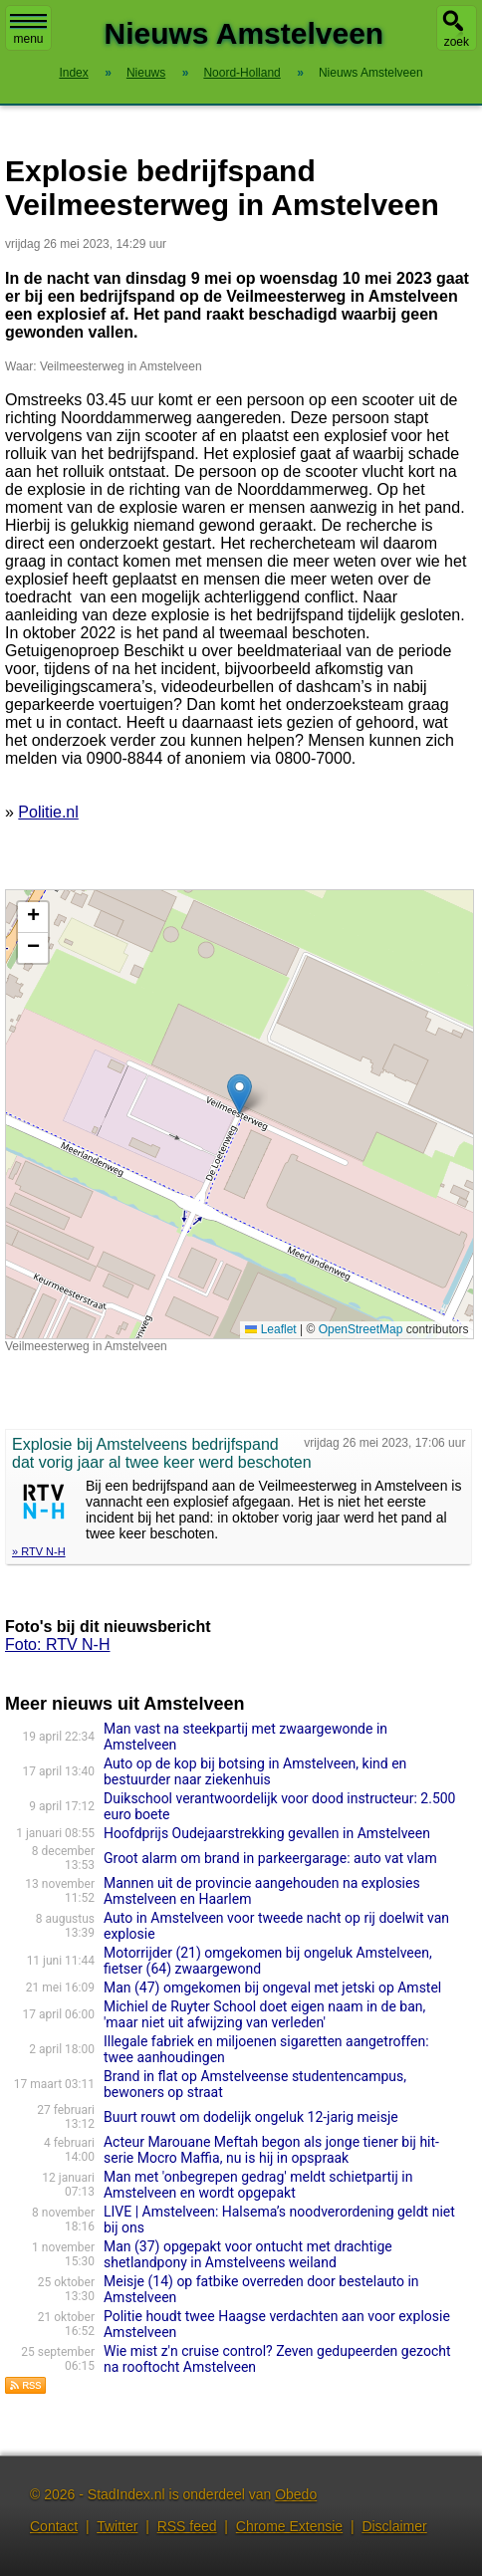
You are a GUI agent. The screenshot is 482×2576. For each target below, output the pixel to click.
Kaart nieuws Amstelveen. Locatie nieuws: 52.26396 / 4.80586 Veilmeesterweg (237, 1114)
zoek (456, 42)
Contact (54, 2526)
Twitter (117, 2526)
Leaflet (270, 1329)
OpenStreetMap (361, 1329)
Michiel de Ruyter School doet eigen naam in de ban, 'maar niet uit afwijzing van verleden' (264, 2014)
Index (73, 73)
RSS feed (187, 2526)
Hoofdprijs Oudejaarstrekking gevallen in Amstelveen (267, 1833)
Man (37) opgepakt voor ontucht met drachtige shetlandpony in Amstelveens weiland (248, 2254)
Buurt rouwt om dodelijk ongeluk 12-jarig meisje (251, 2117)
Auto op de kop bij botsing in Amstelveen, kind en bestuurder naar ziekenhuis (255, 1771)
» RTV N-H (39, 1551)
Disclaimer (394, 2526)
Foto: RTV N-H (58, 1644)
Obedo (296, 2494)
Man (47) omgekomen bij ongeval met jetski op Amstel (272, 1987)
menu (28, 30)
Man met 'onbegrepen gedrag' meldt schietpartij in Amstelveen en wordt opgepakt (258, 2185)
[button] (239, 1093)
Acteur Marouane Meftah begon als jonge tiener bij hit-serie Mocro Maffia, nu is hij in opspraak (271, 2150)
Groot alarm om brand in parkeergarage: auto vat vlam (270, 1858)
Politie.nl (48, 812)
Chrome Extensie (289, 2526)
